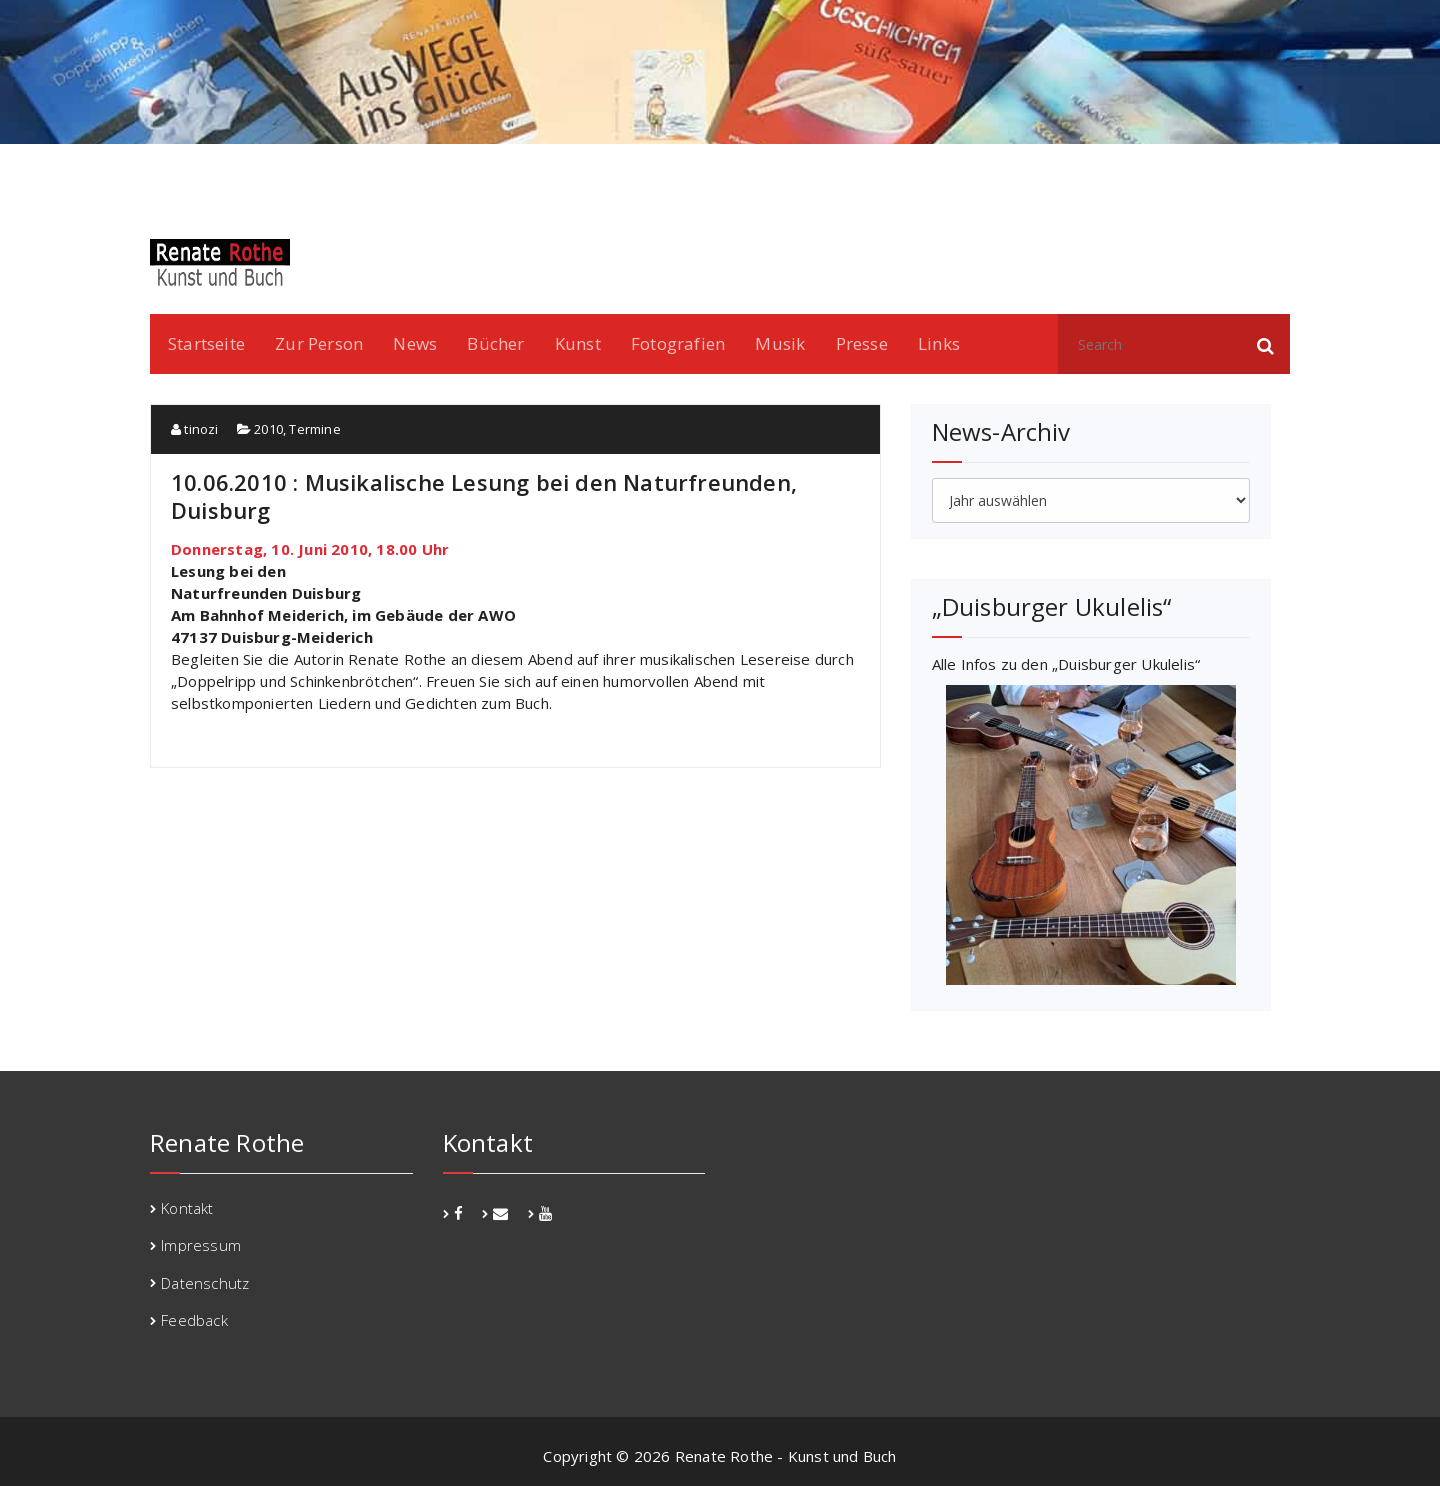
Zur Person (319, 343)
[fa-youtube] (545, 1213)
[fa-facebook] (458, 1213)
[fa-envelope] (500, 1213)
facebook (1194, 170)
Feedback (194, 1320)
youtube (1263, 170)
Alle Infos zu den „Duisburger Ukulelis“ (1066, 664)
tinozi (195, 429)
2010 (268, 429)
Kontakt (187, 1208)
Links (939, 343)
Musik (780, 343)
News (415, 343)
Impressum (201, 1245)
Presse (862, 343)
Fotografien (678, 343)
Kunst (578, 343)
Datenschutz (205, 1283)
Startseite (206, 343)
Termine (314, 429)
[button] (1266, 344)
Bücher (495, 343)
